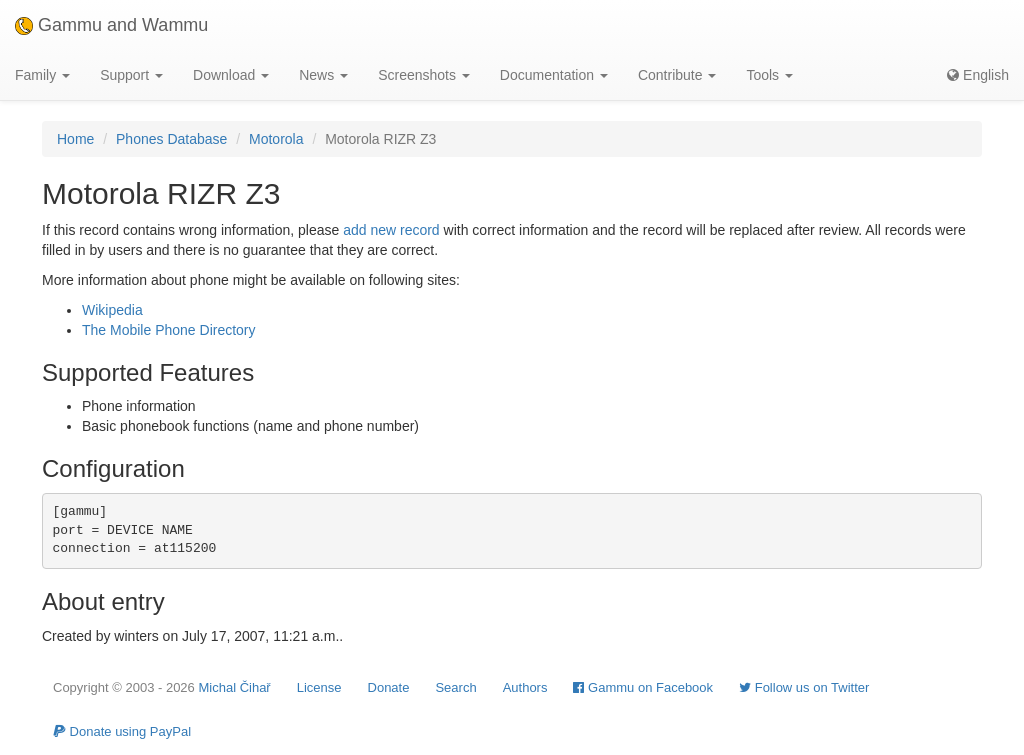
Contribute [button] (677, 75)
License (319, 687)
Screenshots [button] (424, 75)
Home (75, 139)
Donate (389, 687)
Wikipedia (112, 310)
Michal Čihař (234, 687)
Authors (525, 687)
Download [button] (231, 75)
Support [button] (131, 75)
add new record (391, 230)
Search (455, 687)
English (978, 75)
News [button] (323, 75)
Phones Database (171, 139)
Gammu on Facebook (643, 687)
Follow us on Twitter (804, 687)
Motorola (276, 139)
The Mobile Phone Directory (169, 330)
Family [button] (42, 75)
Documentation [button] (554, 75)
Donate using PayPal (122, 731)
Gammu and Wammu (111, 25)
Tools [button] (769, 75)
